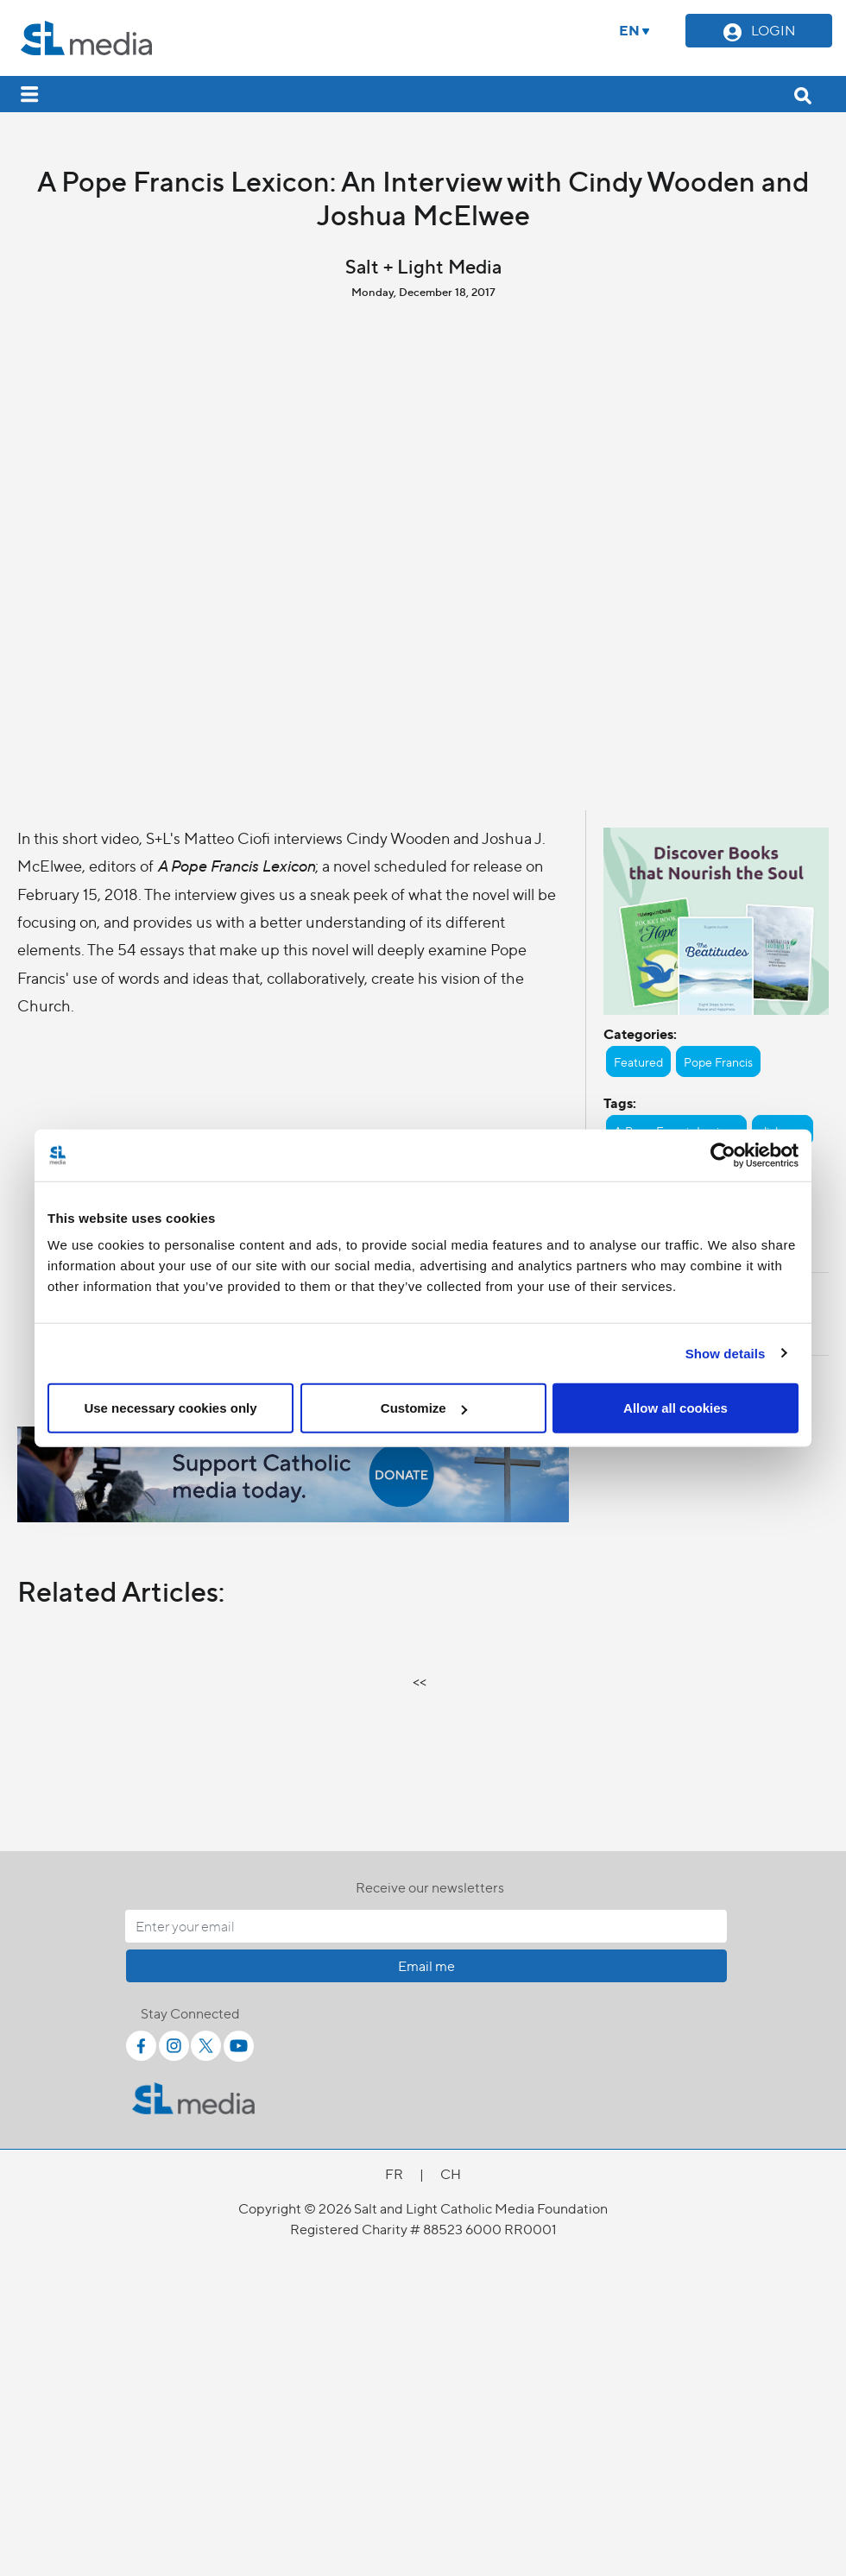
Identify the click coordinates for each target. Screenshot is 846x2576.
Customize (424, 1408)
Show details (725, 1352)
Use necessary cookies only (170, 1408)
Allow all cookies (675, 1408)
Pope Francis (718, 1061)
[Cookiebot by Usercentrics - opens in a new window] (723, 1155)
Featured (638, 1061)
